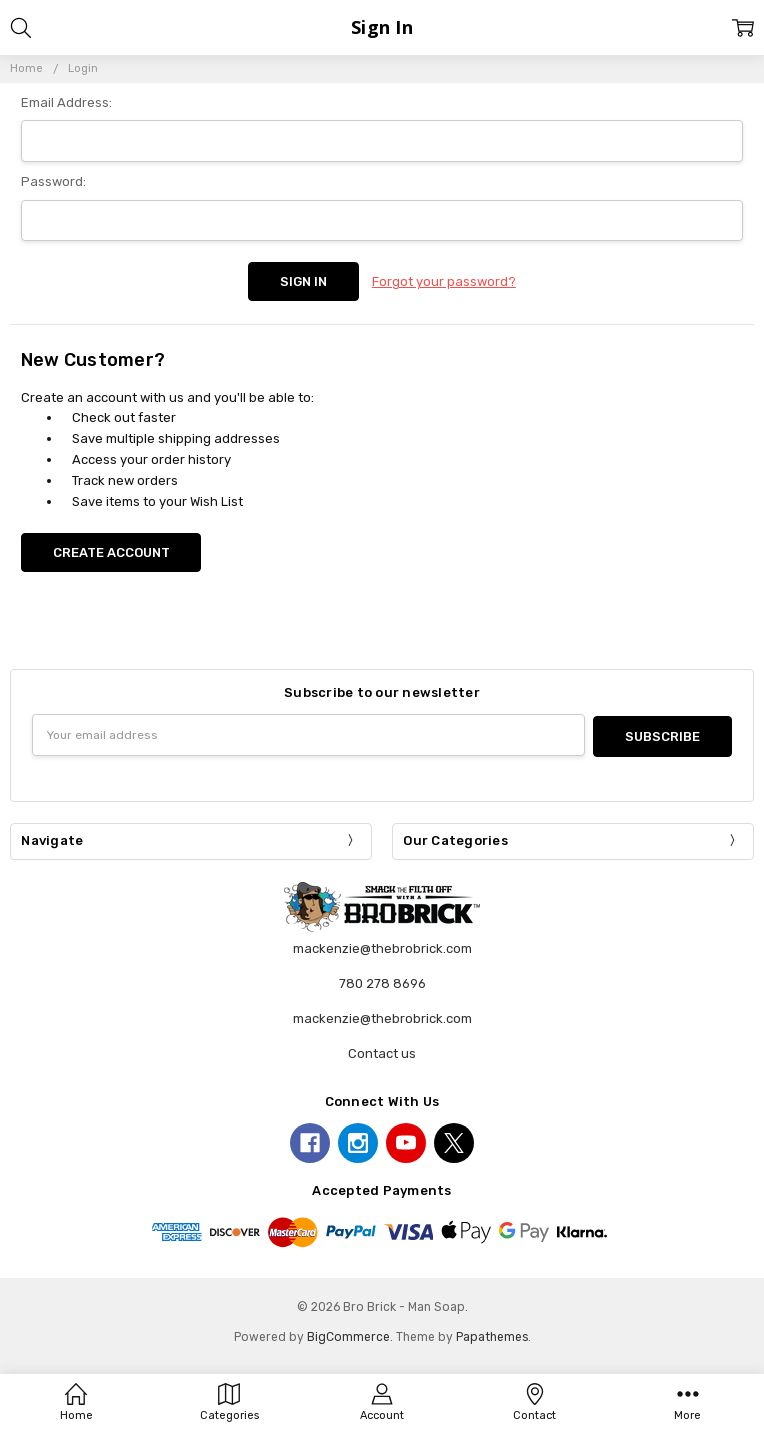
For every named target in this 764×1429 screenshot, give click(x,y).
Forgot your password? (444, 280)
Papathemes (492, 1333)
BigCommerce (348, 1333)
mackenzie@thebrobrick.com (382, 1014)
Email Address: (66, 102)
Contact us (382, 1049)
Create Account (111, 550)
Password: (53, 181)
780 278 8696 (382, 980)
